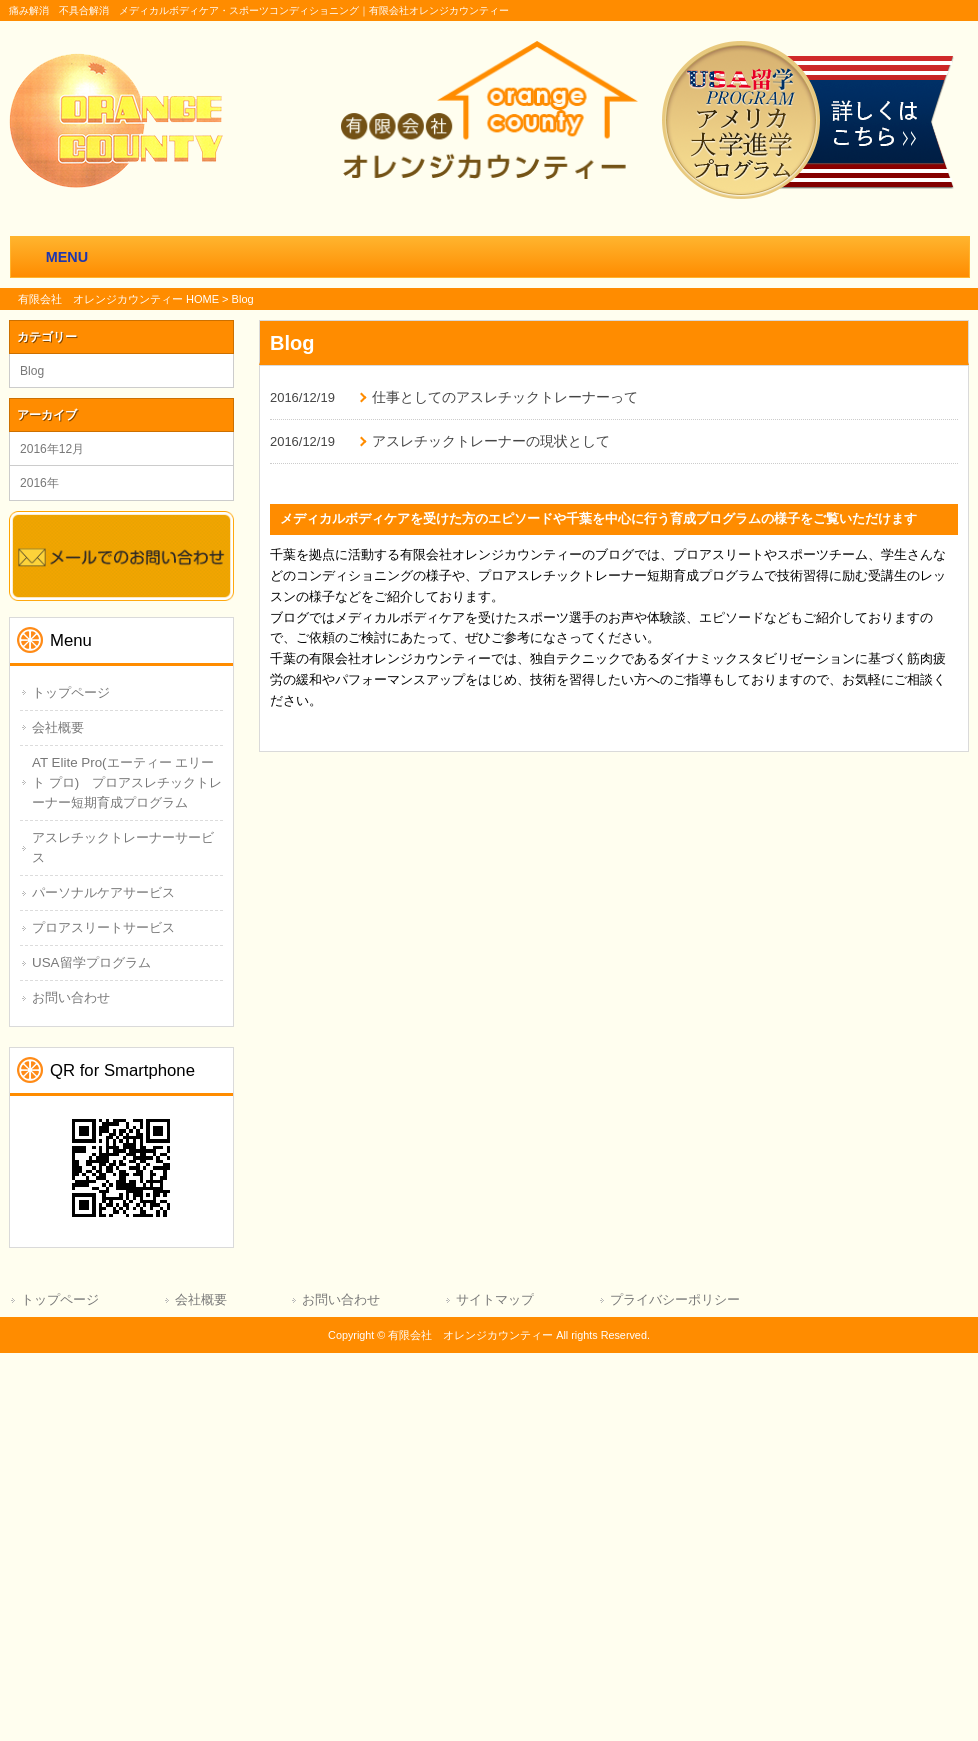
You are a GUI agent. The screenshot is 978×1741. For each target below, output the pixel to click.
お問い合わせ (71, 997)
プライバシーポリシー (675, 1299)
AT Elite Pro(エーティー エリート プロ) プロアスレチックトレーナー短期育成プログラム (127, 782)
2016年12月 (52, 449)
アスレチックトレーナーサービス (123, 847)
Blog (32, 371)
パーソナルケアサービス (103, 892)
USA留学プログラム (91, 962)
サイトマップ (495, 1299)
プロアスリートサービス (103, 927)
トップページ (71, 692)
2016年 (39, 483)
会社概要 (58, 727)
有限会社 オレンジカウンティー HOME (118, 299)
